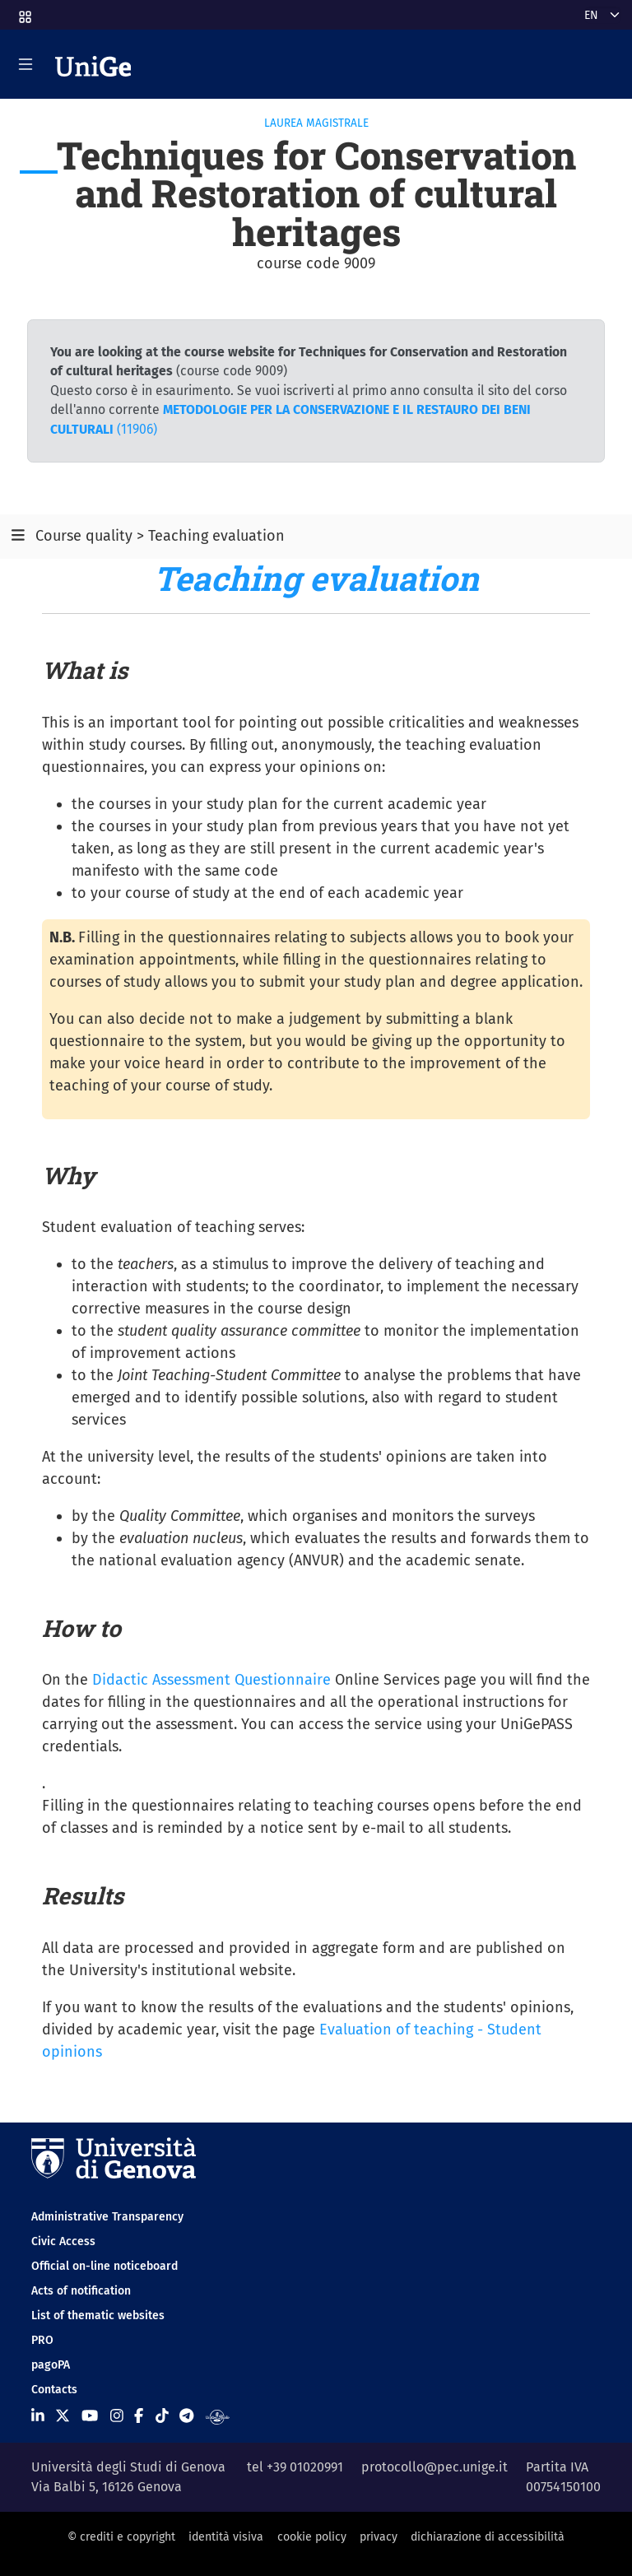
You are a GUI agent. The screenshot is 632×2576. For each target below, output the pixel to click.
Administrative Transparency (107, 2217)
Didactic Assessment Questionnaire (211, 1680)
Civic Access (63, 2241)
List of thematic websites (98, 2316)
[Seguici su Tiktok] (162, 2416)
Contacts (54, 2390)
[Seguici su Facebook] (138, 2416)
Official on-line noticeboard (104, 2266)
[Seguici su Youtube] (89, 2416)
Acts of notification (81, 2291)
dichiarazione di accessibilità (488, 2537)
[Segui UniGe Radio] (218, 2416)
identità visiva (225, 2537)
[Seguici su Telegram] (186, 2416)
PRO (42, 2340)
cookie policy (311, 2537)
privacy (378, 2537)
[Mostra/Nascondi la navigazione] (25, 64)
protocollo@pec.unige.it (434, 2467)
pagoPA (50, 2365)
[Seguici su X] (62, 2416)
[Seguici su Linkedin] (37, 2416)
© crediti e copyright (121, 2537)
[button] (24, 12)
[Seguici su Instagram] (116, 2416)
